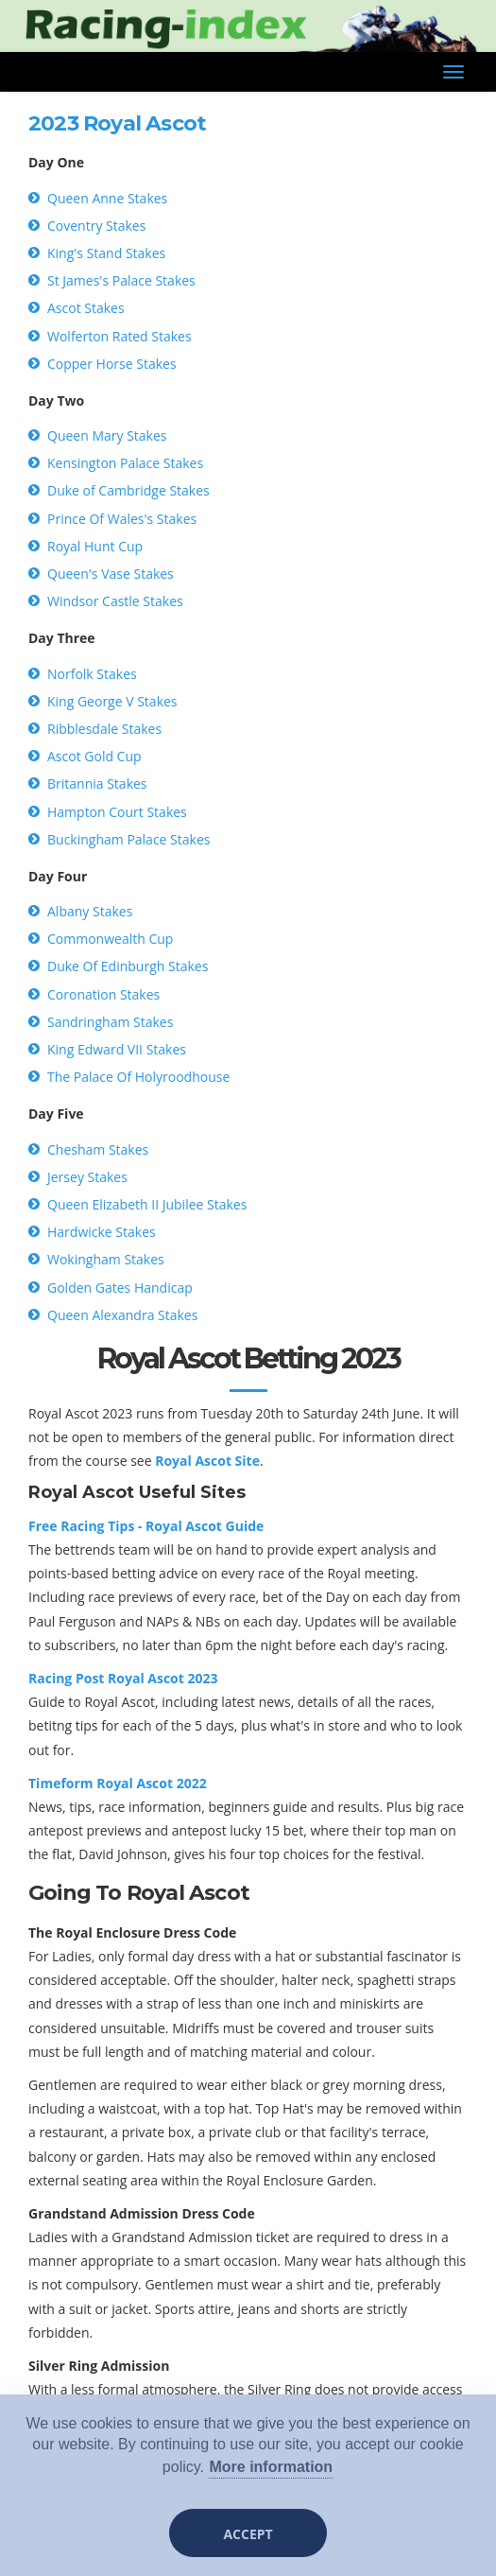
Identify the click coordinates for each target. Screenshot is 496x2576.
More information (271, 2467)
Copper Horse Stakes (112, 364)
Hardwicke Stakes (101, 1232)
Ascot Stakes (86, 308)
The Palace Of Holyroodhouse (138, 1077)
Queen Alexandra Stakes (122, 1315)
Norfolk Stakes (92, 674)
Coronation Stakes (103, 994)
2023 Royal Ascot (117, 123)
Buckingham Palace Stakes (128, 839)
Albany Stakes (89, 911)
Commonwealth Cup (110, 939)
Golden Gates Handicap (120, 1288)
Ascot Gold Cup (94, 756)
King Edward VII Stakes (116, 1049)
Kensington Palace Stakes (125, 463)
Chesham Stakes (97, 1149)
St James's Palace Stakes (121, 280)
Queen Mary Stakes (107, 435)
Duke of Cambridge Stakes (128, 490)
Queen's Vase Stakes (110, 574)
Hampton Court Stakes (117, 812)
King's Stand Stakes (106, 253)
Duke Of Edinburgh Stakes (127, 966)
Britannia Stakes (97, 783)
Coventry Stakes (96, 226)
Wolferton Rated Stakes (119, 336)
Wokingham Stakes (105, 1259)
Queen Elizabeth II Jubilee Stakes (147, 1204)
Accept (247, 2534)
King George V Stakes (112, 701)
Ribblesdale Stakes (104, 729)
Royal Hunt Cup (95, 546)
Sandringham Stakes (110, 1022)
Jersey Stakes (87, 1177)
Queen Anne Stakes (107, 198)
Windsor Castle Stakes (115, 601)
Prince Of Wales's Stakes (122, 519)
